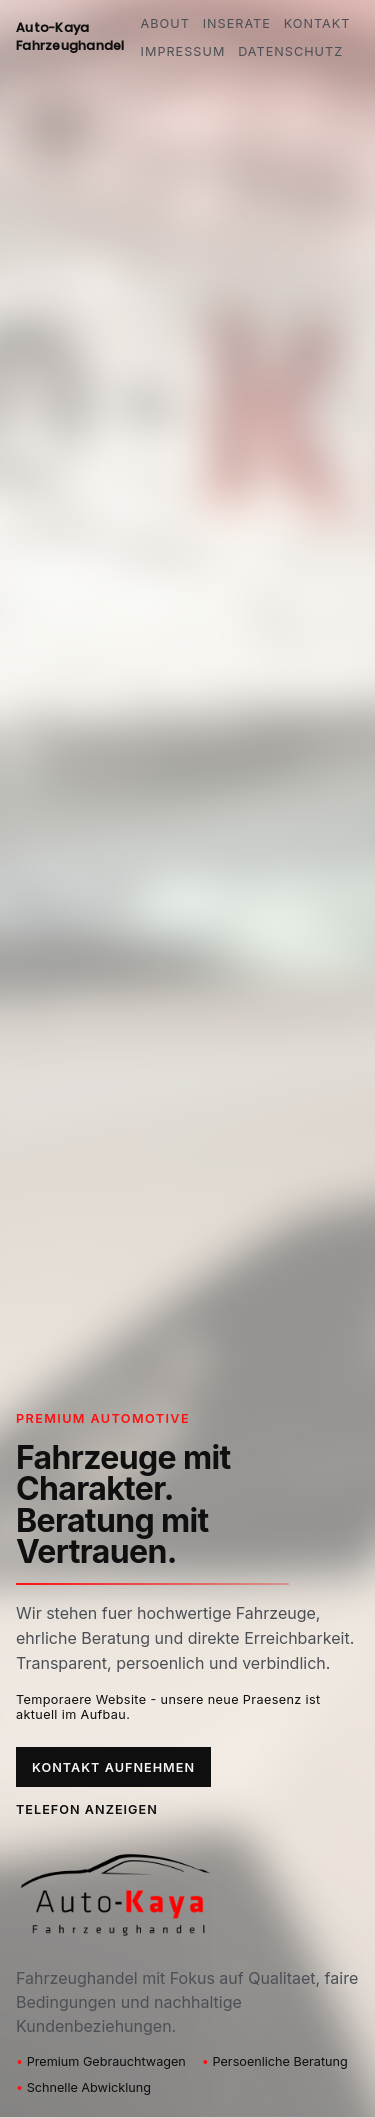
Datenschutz (290, 51)
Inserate (237, 23)
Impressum (183, 51)
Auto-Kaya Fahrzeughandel (70, 36)
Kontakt (317, 23)
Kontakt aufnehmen (113, 1767)
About (165, 23)
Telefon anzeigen (87, 1809)
